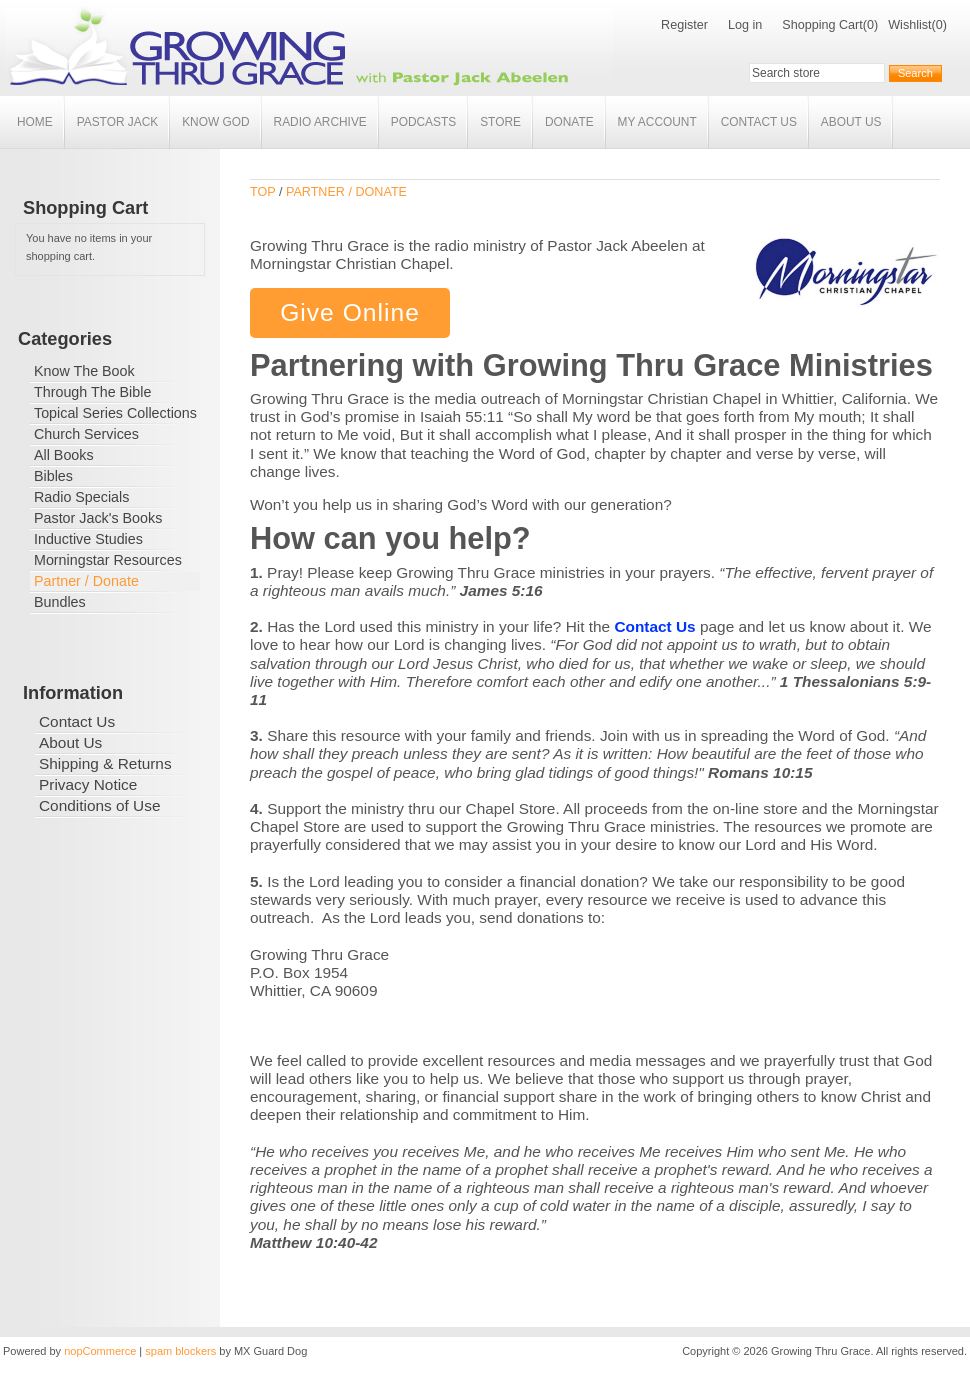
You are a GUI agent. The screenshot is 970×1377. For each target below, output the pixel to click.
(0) (870, 25)
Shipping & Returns (105, 763)
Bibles (53, 476)
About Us (851, 122)
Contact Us (759, 122)
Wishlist (909, 25)
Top (262, 192)
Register (684, 25)
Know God (215, 122)
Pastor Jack (118, 122)
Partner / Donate (86, 581)
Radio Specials (81, 497)
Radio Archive (320, 122)
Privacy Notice (88, 784)
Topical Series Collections (115, 413)
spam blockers (180, 1351)
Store (500, 122)
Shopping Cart (822, 25)
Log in (745, 25)
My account (657, 122)
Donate (569, 122)
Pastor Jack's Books (98, 518)
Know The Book (84, 371)
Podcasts (423, 122)
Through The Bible (92, 392)
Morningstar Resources (108, 560)
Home (35, 122)
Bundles (60, 602)
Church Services (86, 434)
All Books (64, 455)
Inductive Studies (88, 539)
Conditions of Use (99, 805)
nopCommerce (100, 1351)
